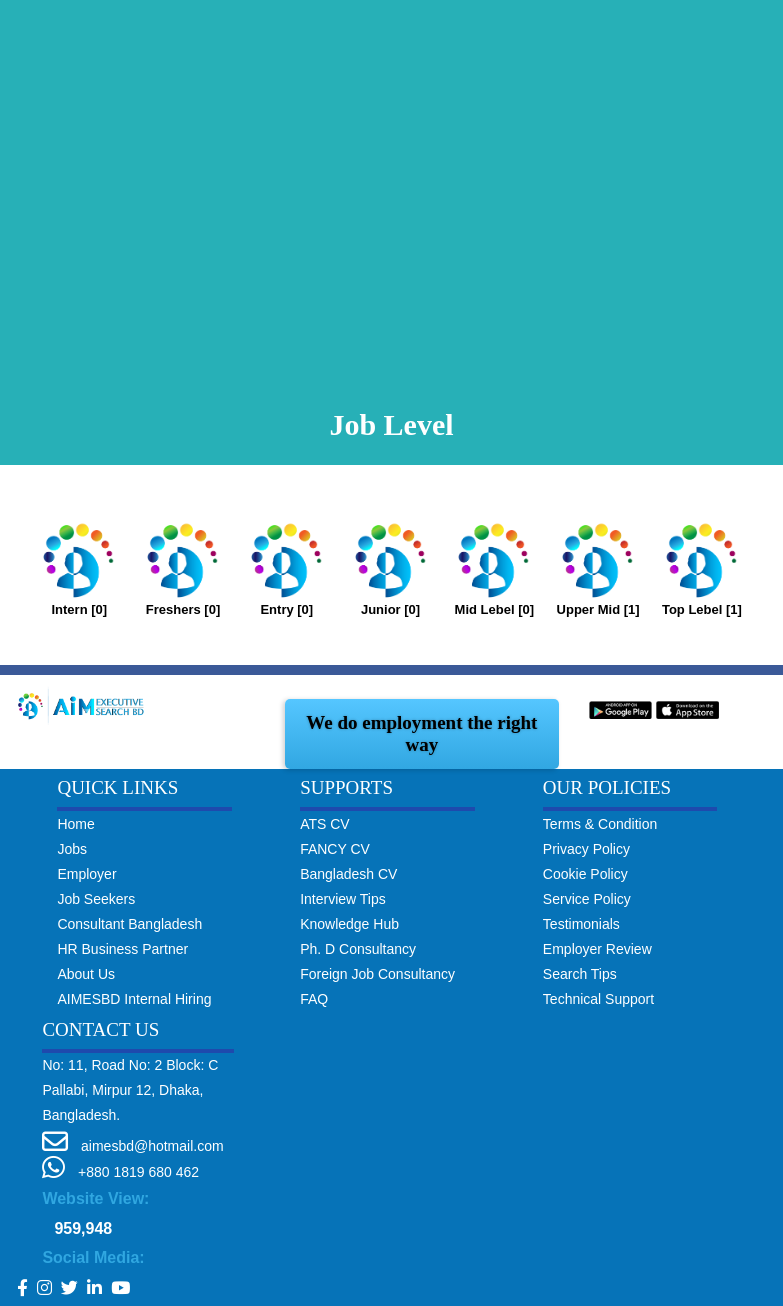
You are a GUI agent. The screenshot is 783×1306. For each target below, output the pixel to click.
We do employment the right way (421, 733)
